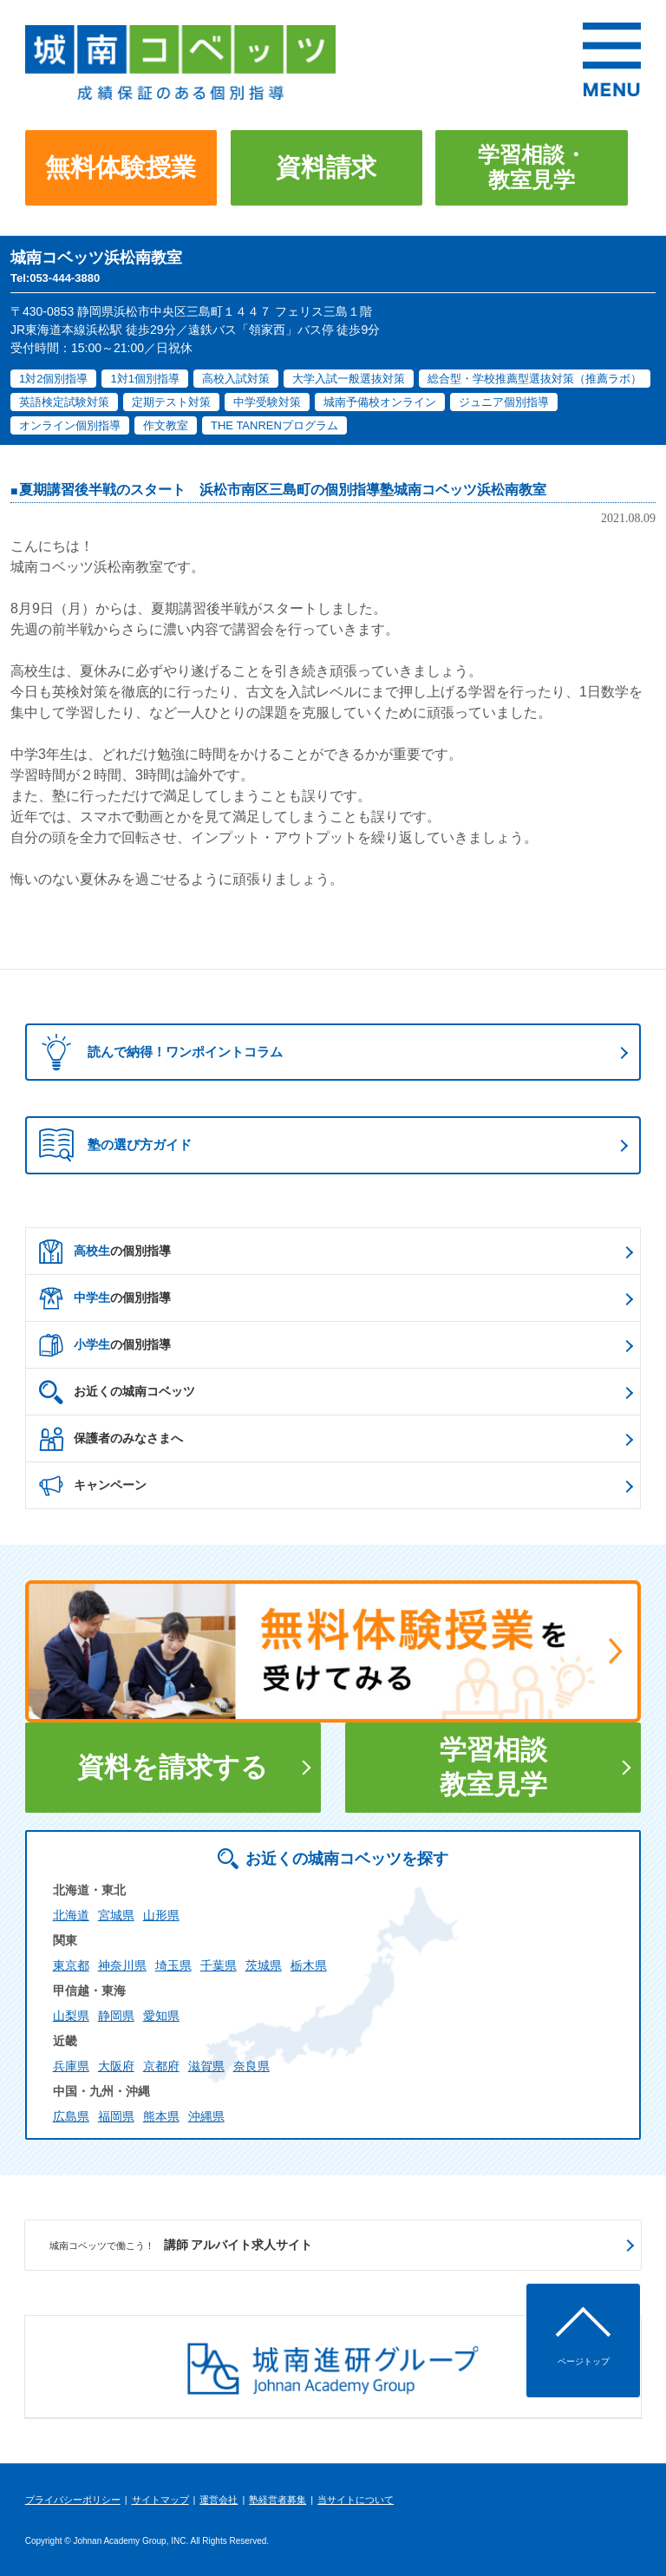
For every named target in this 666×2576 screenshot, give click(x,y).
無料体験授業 (120, 167)
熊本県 (161, 2116)
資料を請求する (172, 1767)
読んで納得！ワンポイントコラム (156, 1051)
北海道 (71, 1915)
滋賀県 (206, 2066)
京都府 (161, 2066)
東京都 (71, 1965)
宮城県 (116, 1915)
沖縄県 (206, 2116)
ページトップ (584, 2361)
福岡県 (116, 2116)
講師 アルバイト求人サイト (180, 2245)
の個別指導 (105, 1251)
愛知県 (161, 2016)
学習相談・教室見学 (532, 167)
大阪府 (116, 2066)
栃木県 (309, 1965)
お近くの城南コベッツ (117, 1392)
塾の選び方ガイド (115, 1145)
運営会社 (218, 2499)
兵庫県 (71, 2066)
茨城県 (263, 1965)
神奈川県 (122, 1965)
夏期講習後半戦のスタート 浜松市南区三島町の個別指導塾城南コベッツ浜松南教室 (282, 489)
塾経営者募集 (277, 2499)
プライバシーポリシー (73, 2499)
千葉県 (218, 1965)
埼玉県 (173, 1965)
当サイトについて (355, 2499)
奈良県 (251, 2066)
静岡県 (116, 2016)
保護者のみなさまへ (111, 1439)
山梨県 (71, 2016)
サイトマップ (160, 2499)
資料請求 (326, 167)
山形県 (161, 1915)
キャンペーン (93, 1486)
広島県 (71, 2116)
